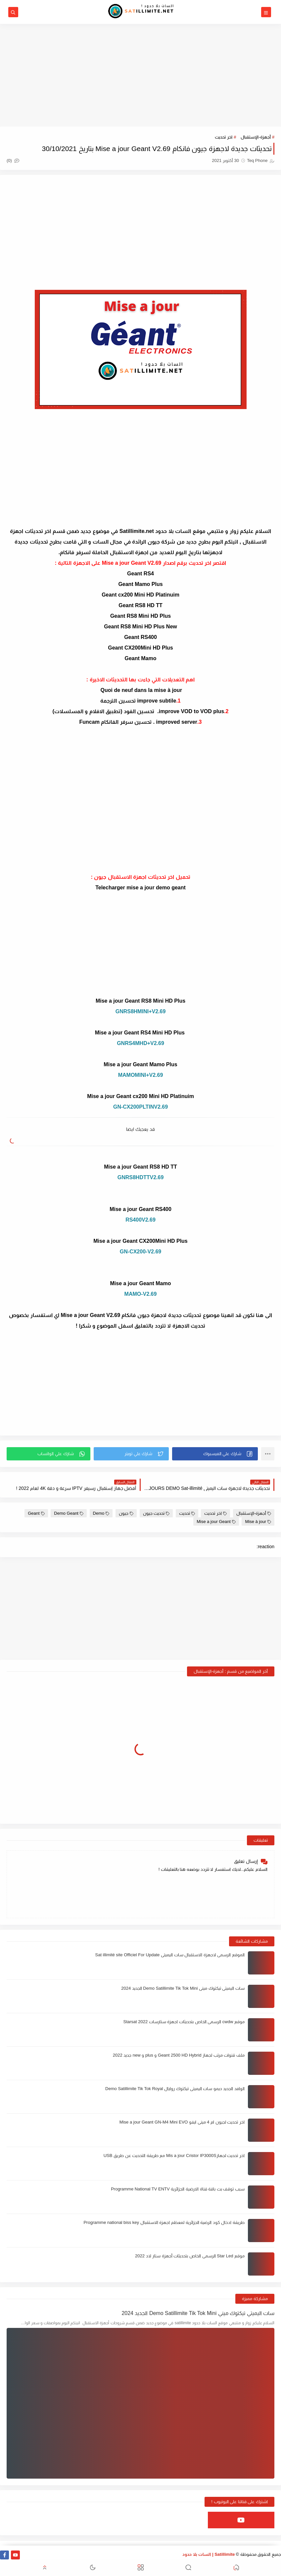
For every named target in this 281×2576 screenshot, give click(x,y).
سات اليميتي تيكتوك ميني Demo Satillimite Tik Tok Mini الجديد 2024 (183, 1988)
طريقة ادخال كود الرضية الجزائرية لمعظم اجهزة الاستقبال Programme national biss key (164, 2222)
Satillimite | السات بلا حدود (208, 2554)
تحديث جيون (156, 1513)
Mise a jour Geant (216, 1521)
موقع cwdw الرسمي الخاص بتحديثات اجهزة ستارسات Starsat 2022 (184, 2021)
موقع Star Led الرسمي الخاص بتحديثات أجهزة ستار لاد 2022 (190, 2255)
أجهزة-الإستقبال (255, 136)
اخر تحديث (223, 136)
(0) (13, 160)
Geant (36, 1513)
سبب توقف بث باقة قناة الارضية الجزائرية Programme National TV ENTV (178, 2188)
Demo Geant (68, 1513)
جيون (126, 1513)
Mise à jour (258, 1521)
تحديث (187, 1513)
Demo (101, 1513)
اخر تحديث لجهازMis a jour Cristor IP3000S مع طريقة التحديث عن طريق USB (174, 2155)
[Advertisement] (140, 75)
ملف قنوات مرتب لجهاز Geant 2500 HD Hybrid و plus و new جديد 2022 (179, 2055)
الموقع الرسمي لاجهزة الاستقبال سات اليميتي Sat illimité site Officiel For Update (170, 1954)
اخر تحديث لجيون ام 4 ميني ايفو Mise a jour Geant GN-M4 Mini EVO (182, 2122)
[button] (215, 1453)
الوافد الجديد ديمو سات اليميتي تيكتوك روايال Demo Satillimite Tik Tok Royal (175, 2088)
